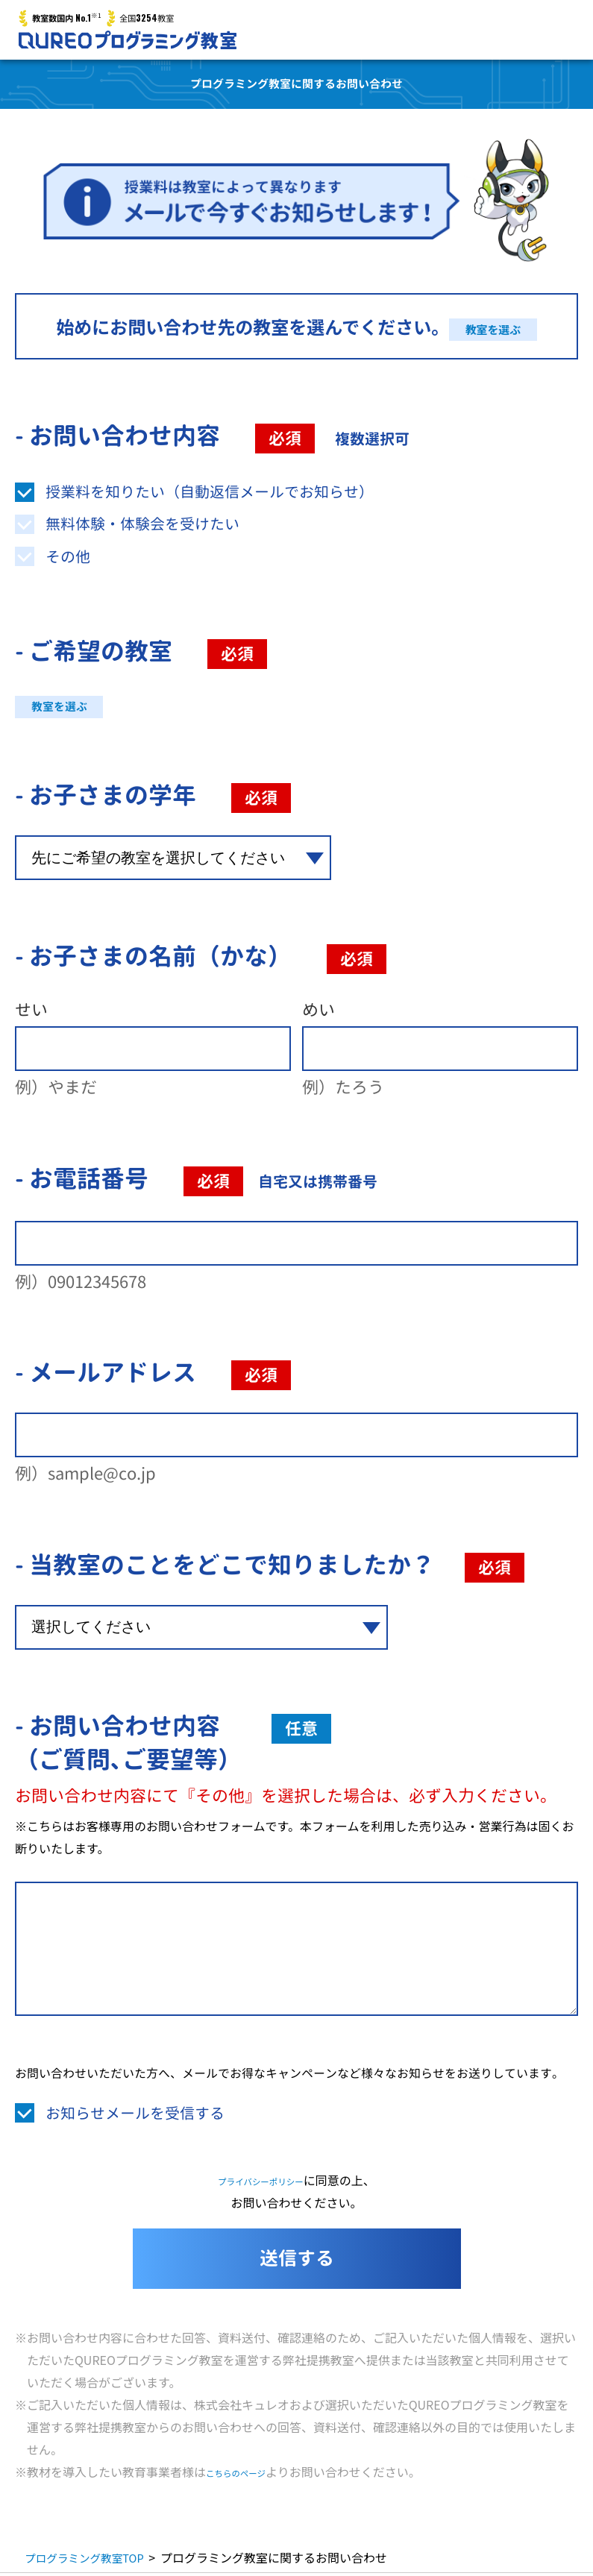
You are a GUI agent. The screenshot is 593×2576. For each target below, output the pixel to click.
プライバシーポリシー (261, 2183)
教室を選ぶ (493, 327)
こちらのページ (247, 2475)
